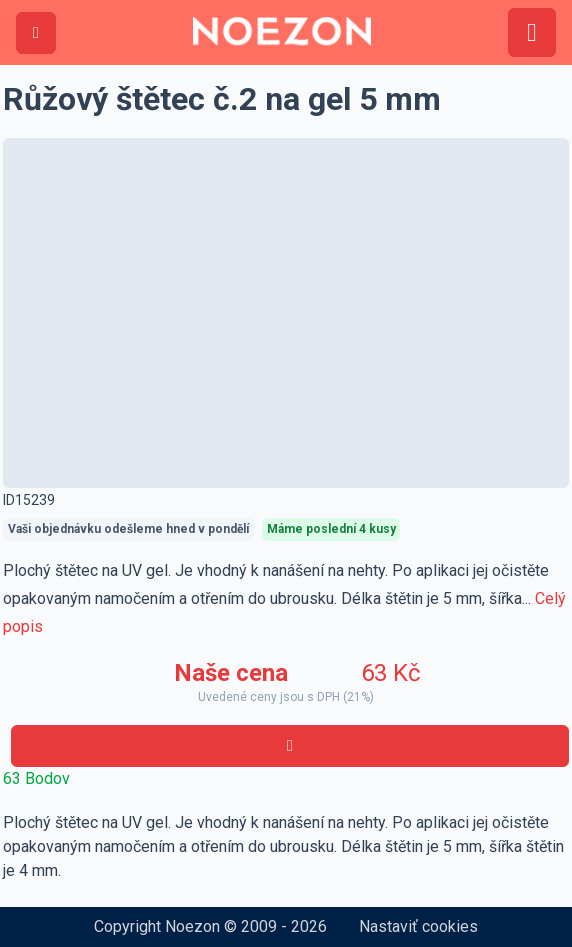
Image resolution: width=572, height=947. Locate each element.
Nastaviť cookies (418, 926)
